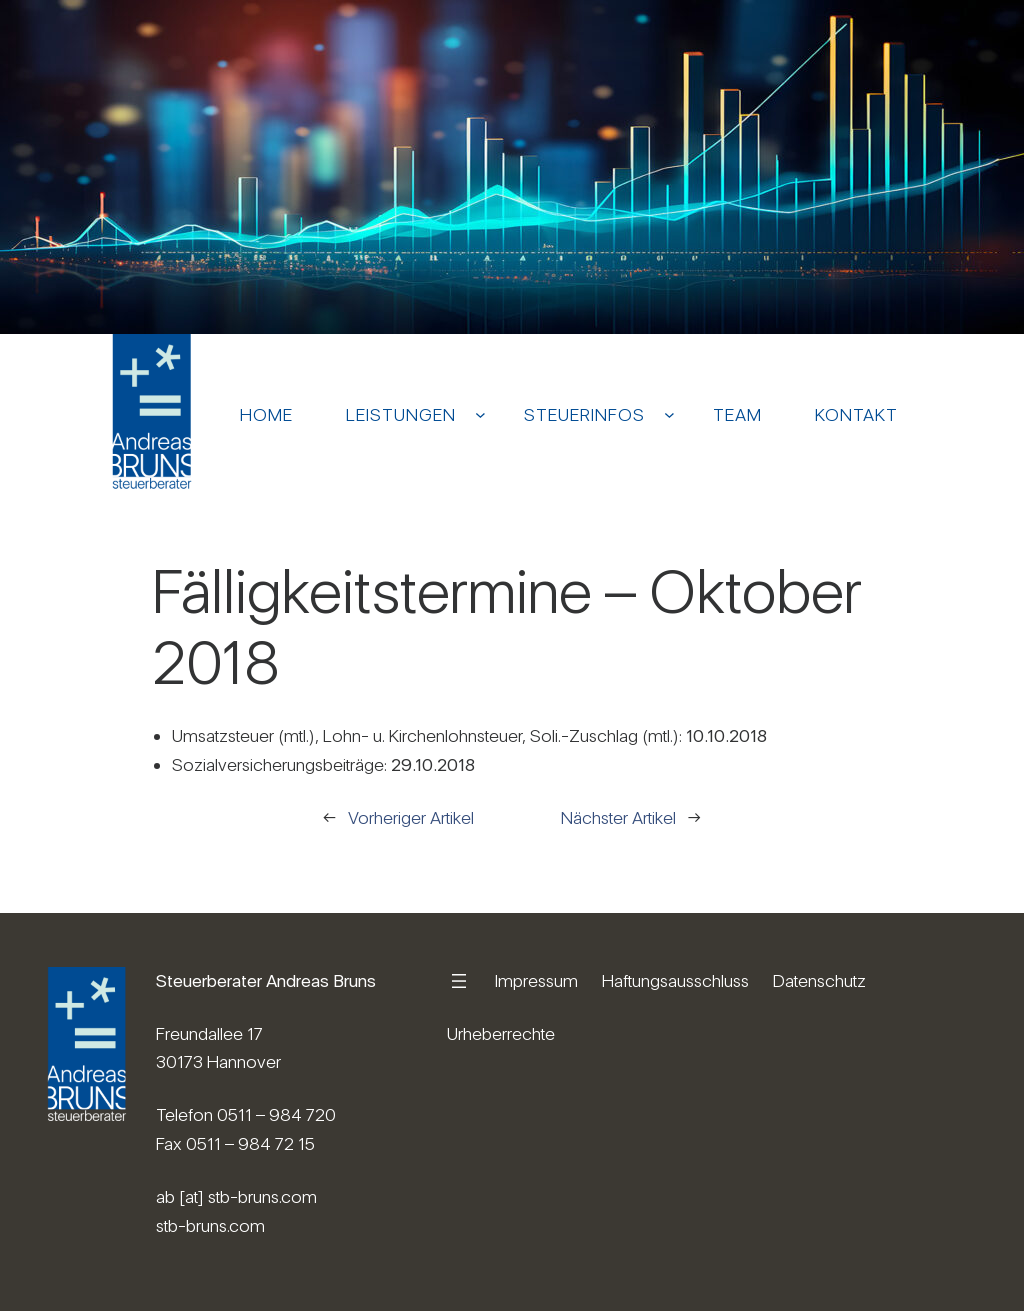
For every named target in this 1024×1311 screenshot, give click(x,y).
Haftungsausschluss (675, 980)
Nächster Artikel (618, 817)
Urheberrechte (501, 1033)
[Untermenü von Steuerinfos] (669, 414)
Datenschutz (819, 980)
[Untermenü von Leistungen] (480, 414)
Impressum (536, 980)
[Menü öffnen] (459, 981)
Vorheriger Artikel (411, 817)
